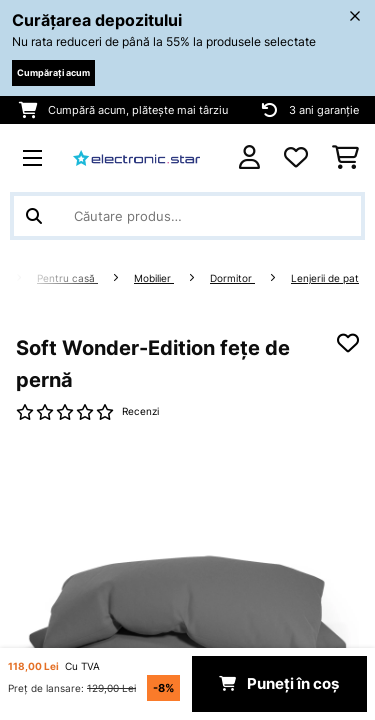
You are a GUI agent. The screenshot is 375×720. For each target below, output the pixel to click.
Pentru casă (67, 278)
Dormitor (232, 278)
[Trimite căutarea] (34, 216)
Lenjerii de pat (325, 278)
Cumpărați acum (53, 72)
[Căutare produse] (187, 216)
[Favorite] (296, 158)
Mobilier (154, 278)
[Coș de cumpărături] (345, 158)
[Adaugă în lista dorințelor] (348, 343)
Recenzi (140, 411)
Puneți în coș (279, 684)
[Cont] (249, 157)
